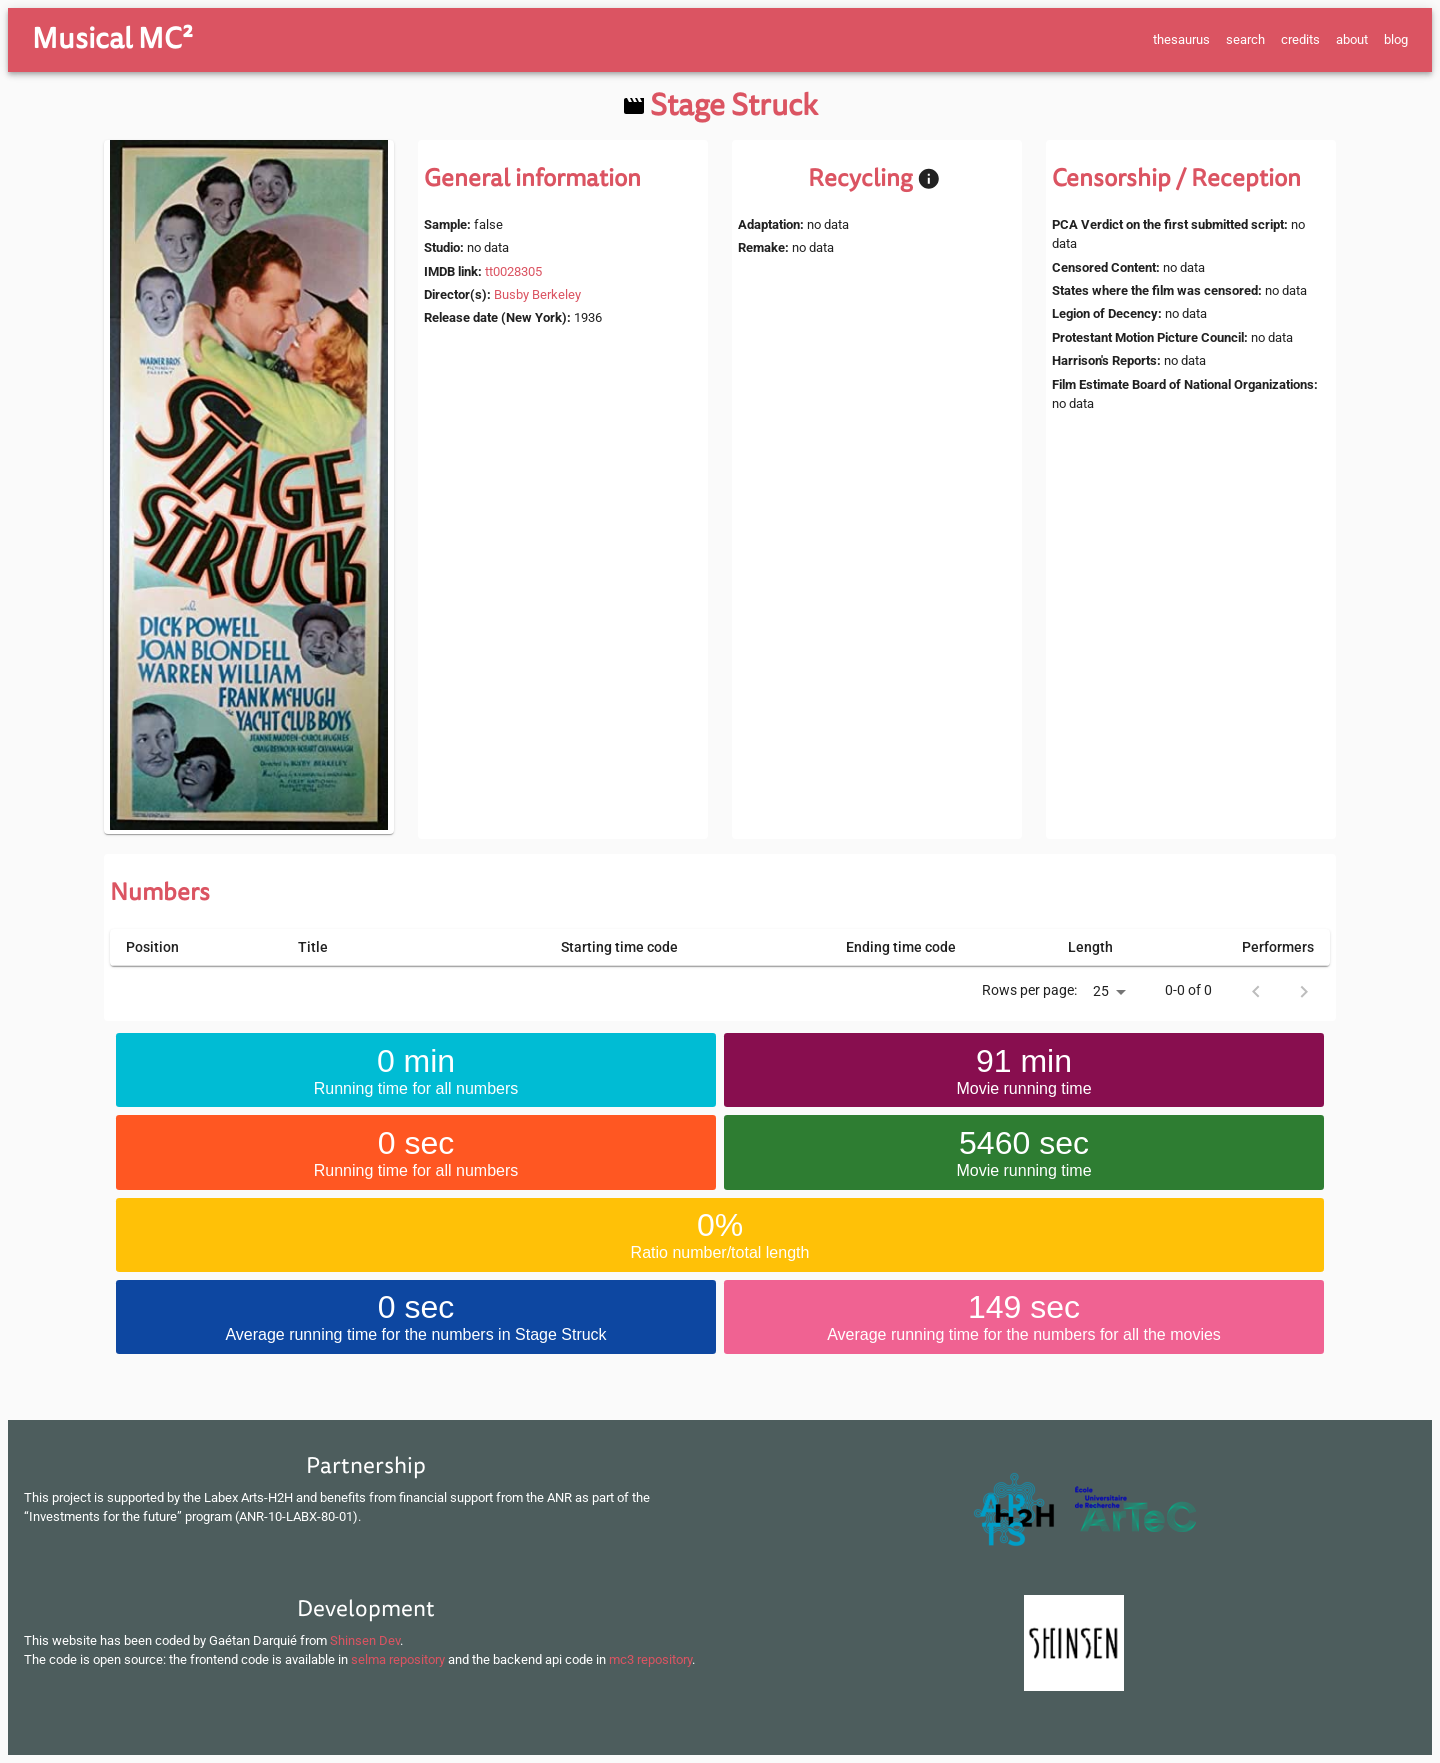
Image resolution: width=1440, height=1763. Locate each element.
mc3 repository (650, 1659)
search (1245, 39)
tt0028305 (513, 271)
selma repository (398, 1659)
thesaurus (1181, 39)
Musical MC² (112, 39)
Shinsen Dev (365, 1640)
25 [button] (1101, 991)
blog (1396, 39)
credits (1300, 39)
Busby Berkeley (537, 294)
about (1352, 39)
